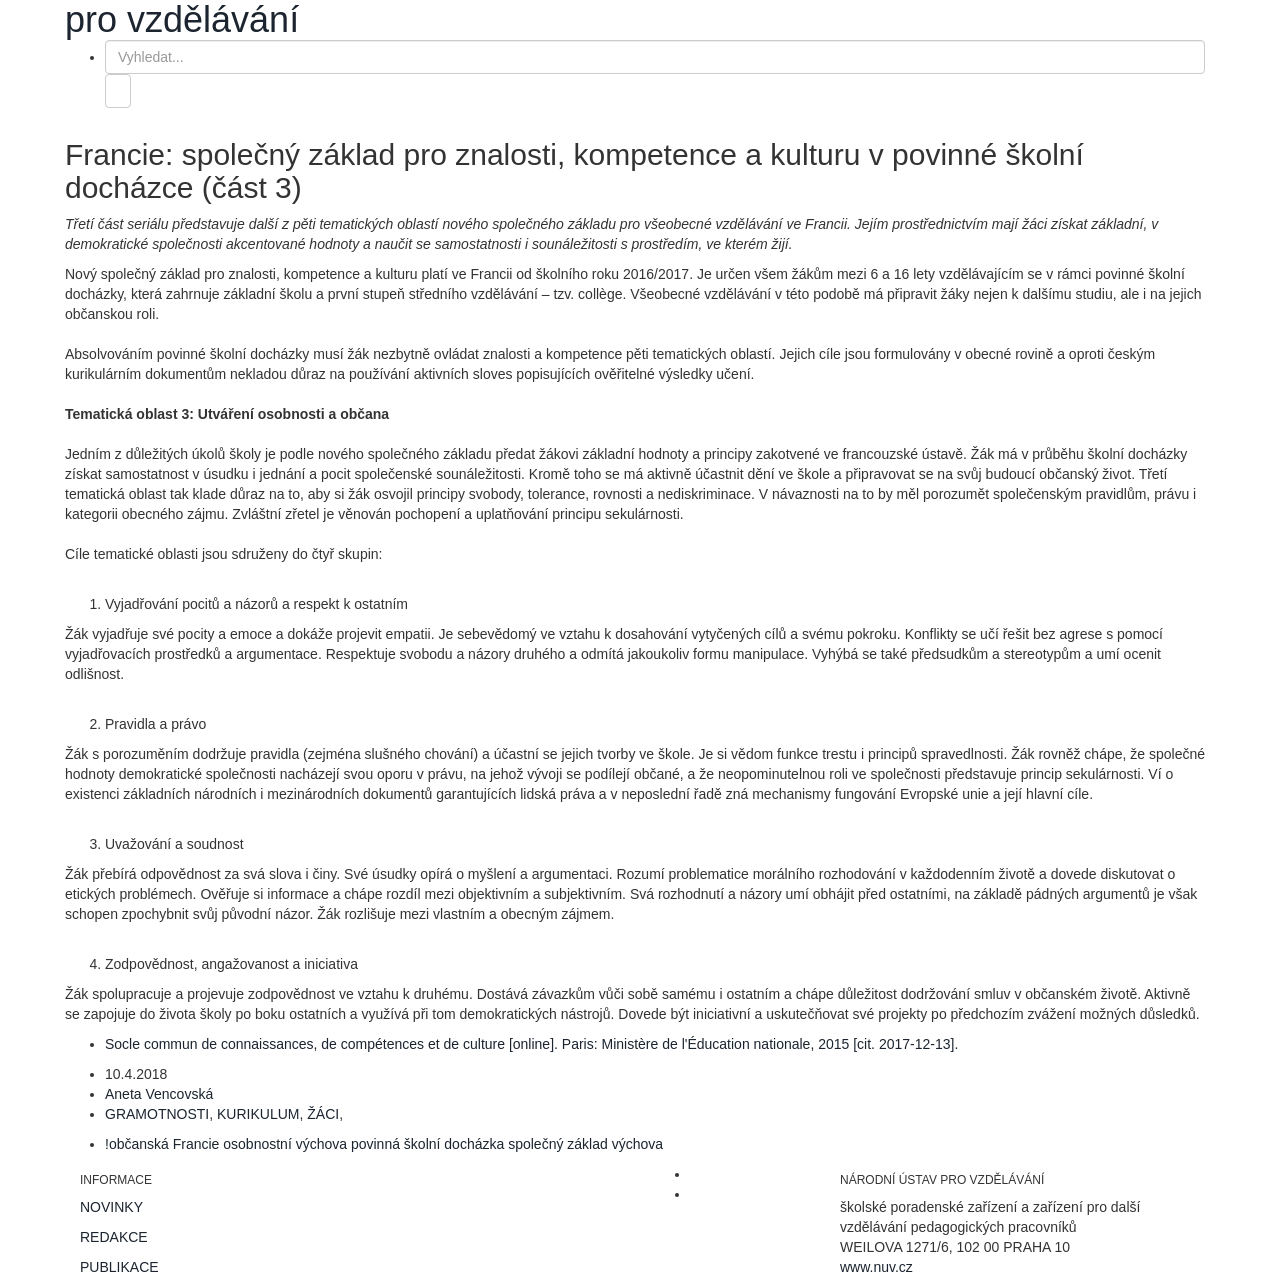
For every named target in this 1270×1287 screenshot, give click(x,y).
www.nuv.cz (876, 1267)
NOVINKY (111, 1207)
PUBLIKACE (119, 1267)
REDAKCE (114, 1237)
